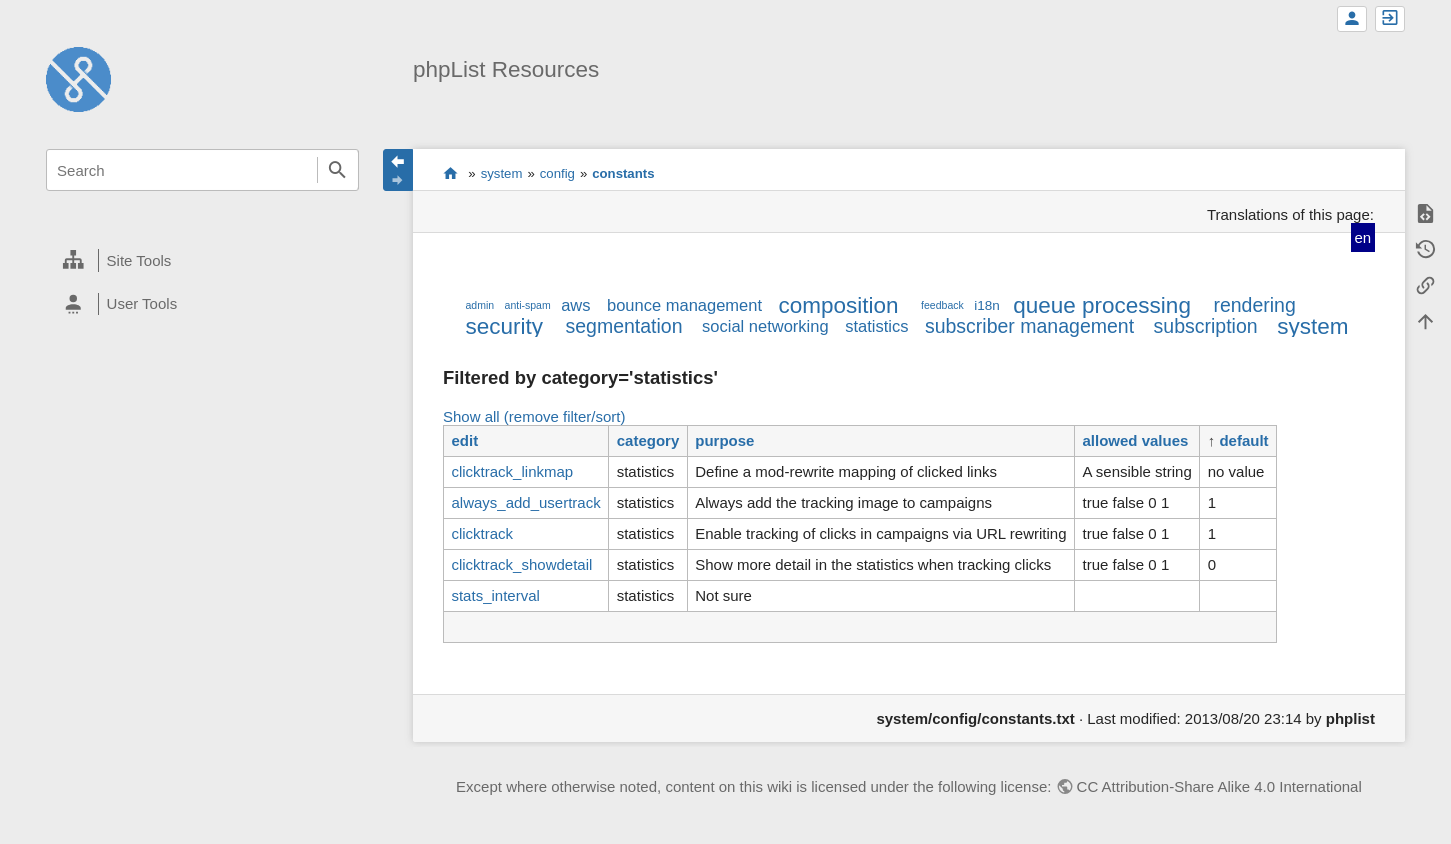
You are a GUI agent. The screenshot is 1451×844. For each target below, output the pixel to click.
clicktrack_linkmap (512, 471)
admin (479, 305)
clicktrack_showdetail (521, 564)
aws (575, 305)
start (450, 173)
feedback (942, 305)
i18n (987, 305)
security (504, 326)
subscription (1206, 326)
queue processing (1102, 305)
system (502, 173)
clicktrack (482, 533)
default (1243, 440)
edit (464, 440)
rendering (1254, 305)
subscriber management (1029, 326)
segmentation (623, 326)
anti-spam (528, 305)
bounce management (684, 305)
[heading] (202, 261)
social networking (765, 326)
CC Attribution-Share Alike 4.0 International (1219, 786)
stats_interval (495, 595)
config (557, 173)
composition (839, 305)
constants (623, 173)
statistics (876, 326)
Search (338, 170)
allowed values (1136, 440)
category (648, 440)
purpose (724, 440)
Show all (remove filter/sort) (534, 416)
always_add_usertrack (525, 502)
